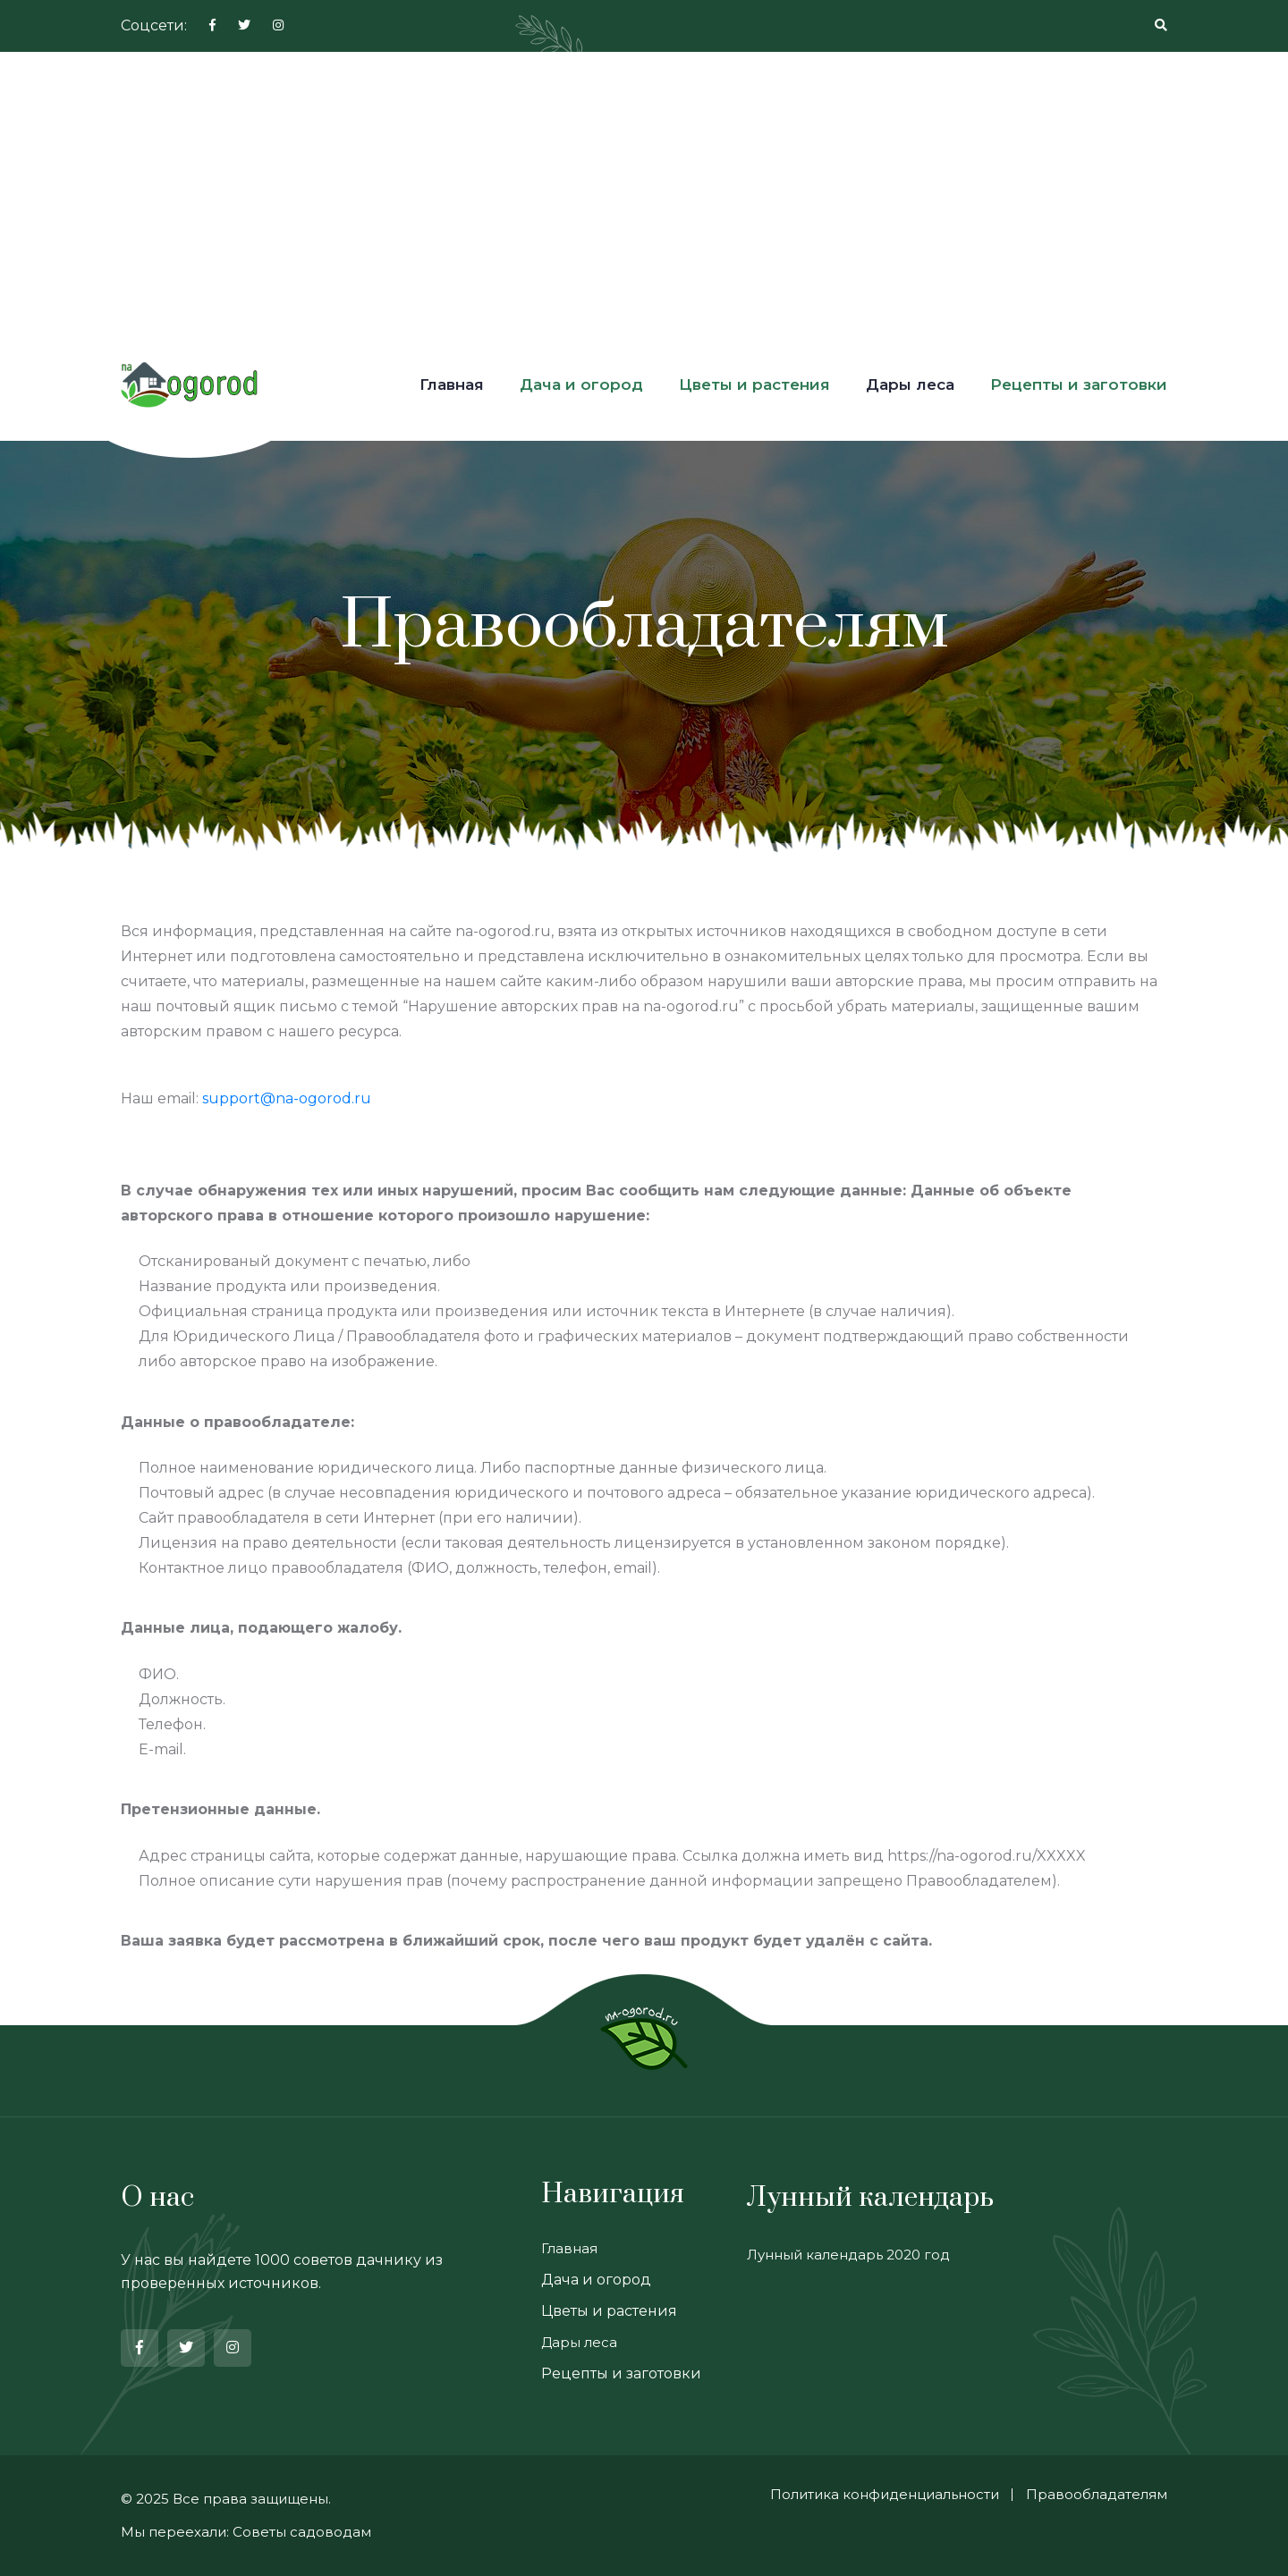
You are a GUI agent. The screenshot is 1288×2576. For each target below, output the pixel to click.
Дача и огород (581, 384)
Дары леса (910, 384)
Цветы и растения (754, 384)
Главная (451, 384)
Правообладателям (1096, 2494)
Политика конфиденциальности (884, 2494)
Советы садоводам (302, 2531)
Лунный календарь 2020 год (848, 2254)
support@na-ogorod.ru (286, 1098)
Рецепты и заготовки (1078, 384)
